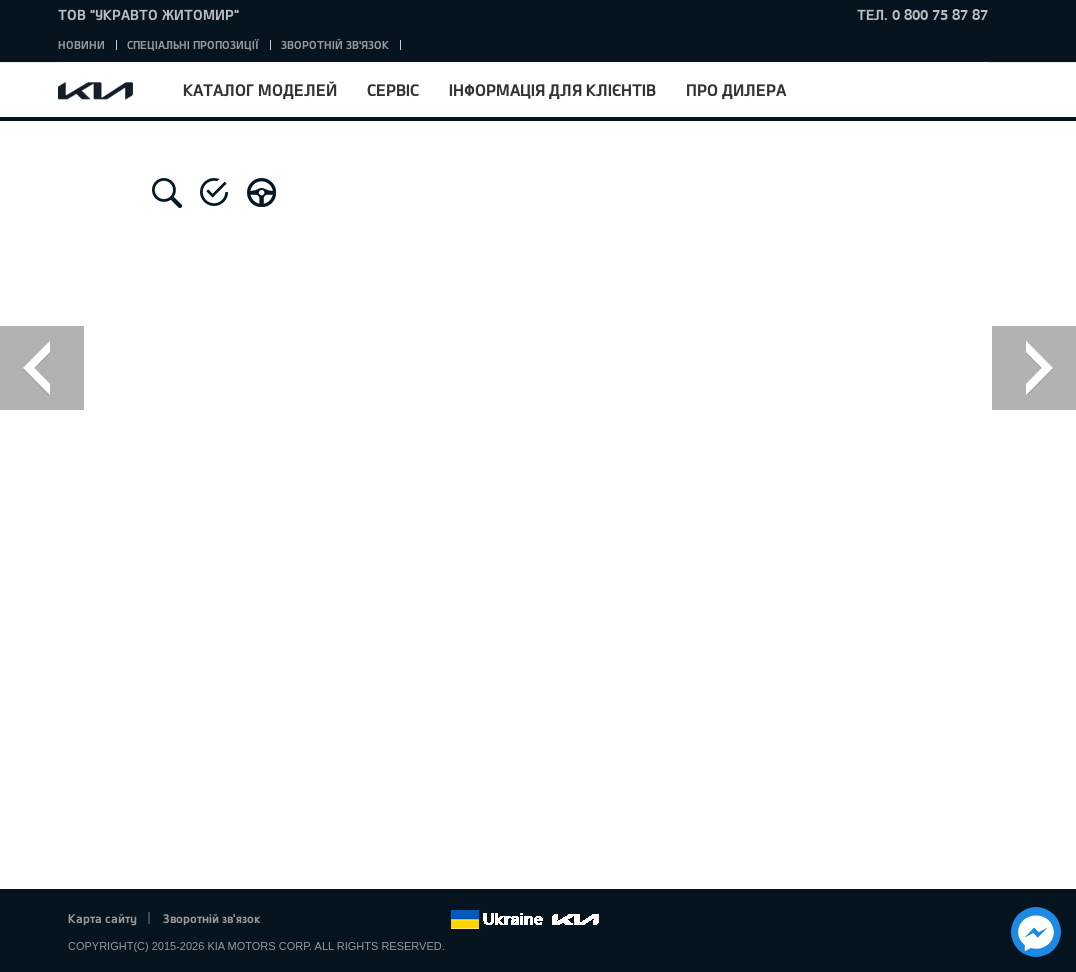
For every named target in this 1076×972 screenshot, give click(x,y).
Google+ (352, 920)
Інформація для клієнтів (552, 89)
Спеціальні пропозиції (193, 44)
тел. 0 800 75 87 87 (922, 14)
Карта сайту (102, 918)
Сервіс (393, 89)
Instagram (407, 920)
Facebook (297, 920)
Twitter (324, 920)
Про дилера (736, 89)
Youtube (380, 920)
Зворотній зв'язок (335, 44)
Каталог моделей (260, 89)
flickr (435, 920)
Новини (81, 44)
